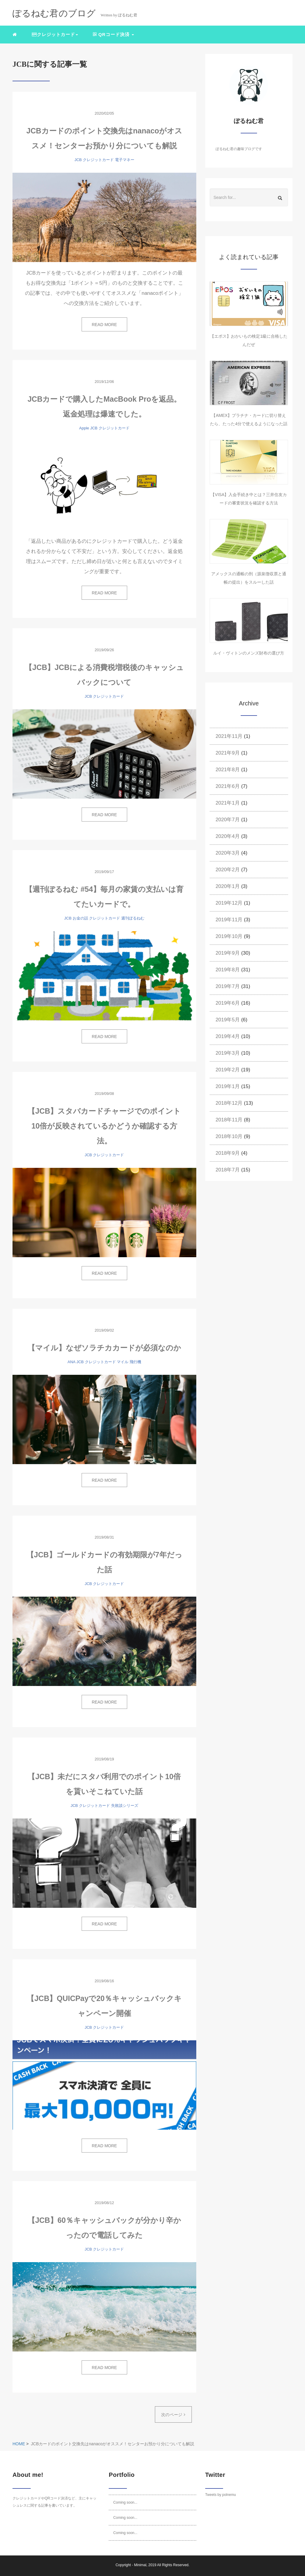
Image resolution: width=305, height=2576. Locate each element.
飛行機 (135, 1362)
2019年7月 (228, 986)
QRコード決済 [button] (113, 34)
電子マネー (124, 160)
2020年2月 (228, 869)
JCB (78, 160)
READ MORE (104, 324)
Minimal (140, 2565)
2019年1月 (228, 1086)
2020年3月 (228, 853)
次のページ (173, 2414)
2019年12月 (229, 903)
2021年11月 (229, 736)
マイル (122, 1362)
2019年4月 (228, 1036)
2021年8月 (228, 769)
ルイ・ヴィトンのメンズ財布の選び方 (248, 653)
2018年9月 (228, 1153)
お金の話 (80, 918)
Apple (84, 428)
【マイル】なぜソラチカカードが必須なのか (104, 1348)
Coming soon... (125, 2502)
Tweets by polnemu (220, 2495)
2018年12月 (229, 1103)
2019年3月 (228, 1053)
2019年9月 (228, 953)
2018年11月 (229, 1120)
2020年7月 (228, 819)
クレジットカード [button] (55, 34)
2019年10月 (229, 936)
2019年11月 (229, 919)
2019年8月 (228, 970)
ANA (71, 1362)
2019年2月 (228, 1070)
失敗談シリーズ (124, 1805)
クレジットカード (98, 160)
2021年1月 (228, 803)
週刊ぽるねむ (132, 918)
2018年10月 (229, 1136)
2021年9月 (228, 753)
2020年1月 (228, 886)
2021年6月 (228, 786)
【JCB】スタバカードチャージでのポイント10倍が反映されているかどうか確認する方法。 (104, 1126)
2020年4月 (228, 836)
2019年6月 (228, 1003)
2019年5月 (228, 1020)
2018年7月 (228, 1170)
